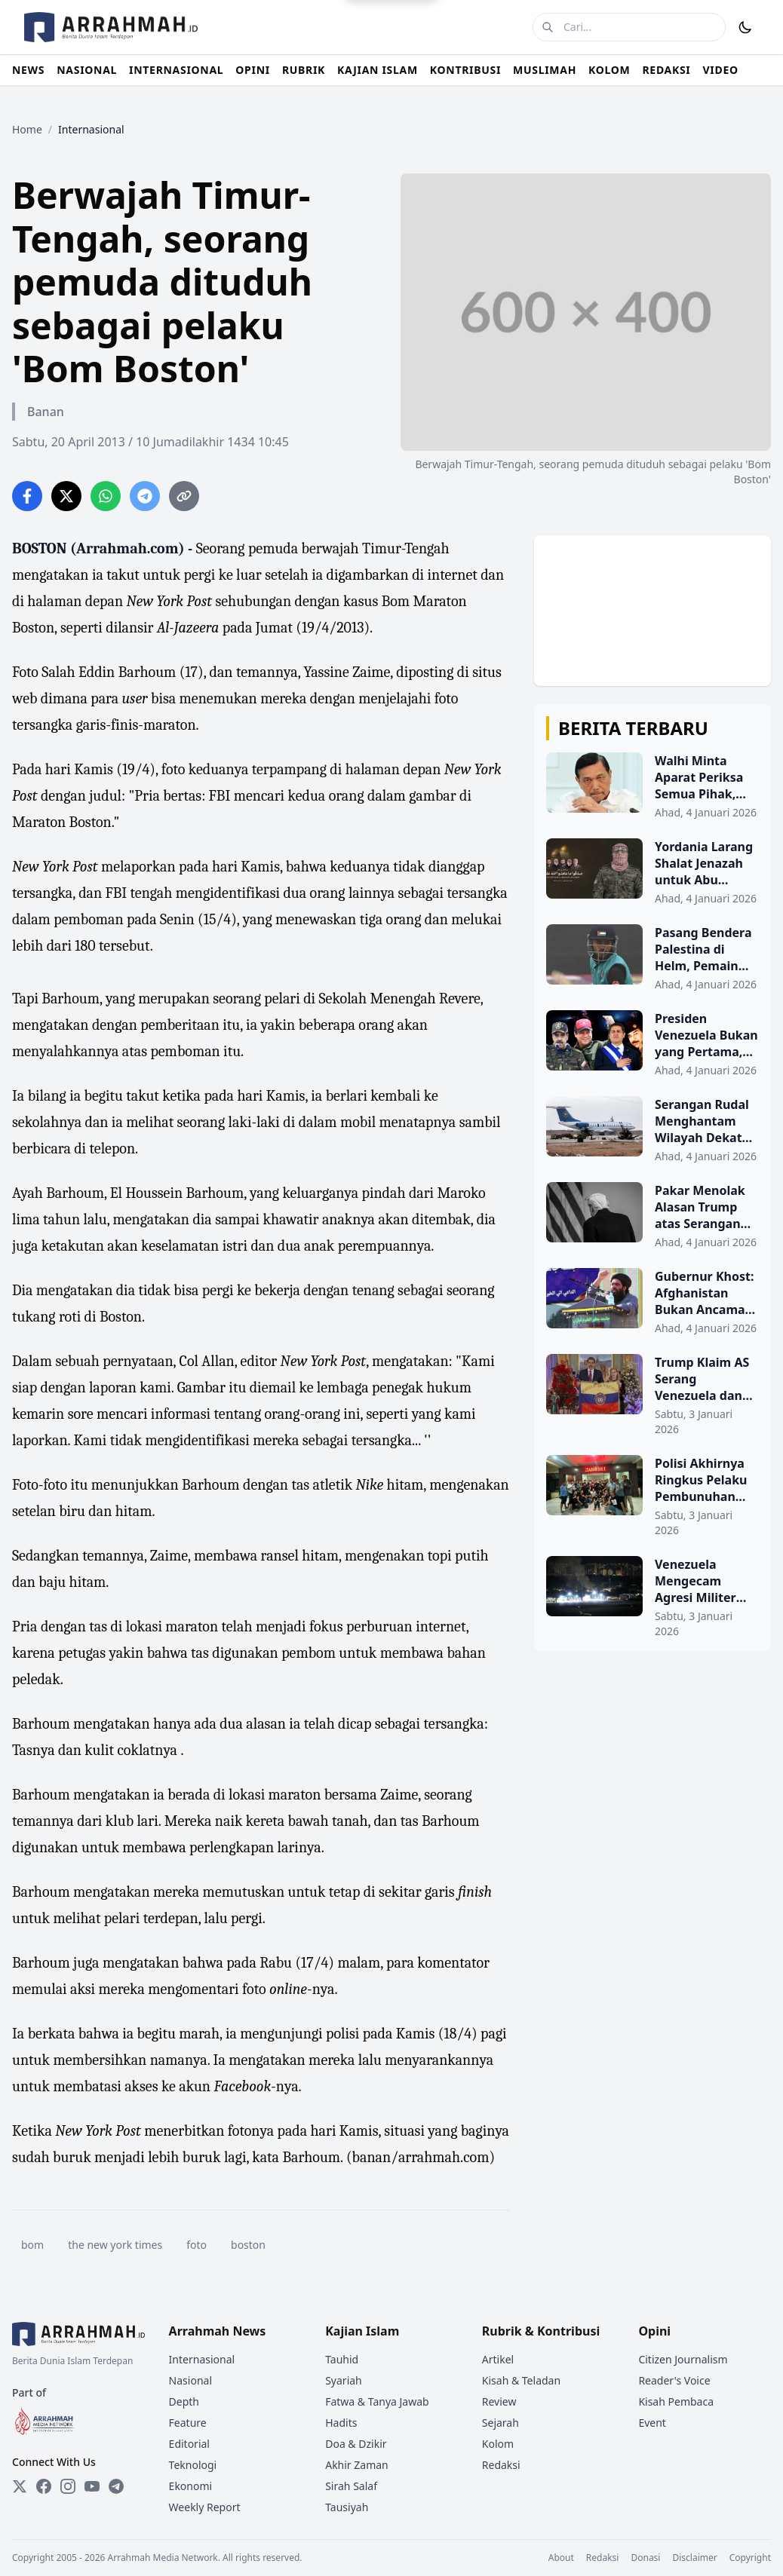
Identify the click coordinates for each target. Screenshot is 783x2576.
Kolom (498, 2444)
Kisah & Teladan (521, 2380)
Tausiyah (346, 2507)
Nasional (190, 2380)
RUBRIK (303, 70)
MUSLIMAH (544, 70)
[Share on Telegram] (145, 496)
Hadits (341, 2422)
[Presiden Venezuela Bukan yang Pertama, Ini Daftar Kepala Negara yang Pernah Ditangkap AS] (652, 1044)
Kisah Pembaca (676, 2401)
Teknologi (193, 2465)
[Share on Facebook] (27, 496)
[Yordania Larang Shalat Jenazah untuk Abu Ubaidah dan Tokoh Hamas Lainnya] (652, 872)
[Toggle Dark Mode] (745, 27)
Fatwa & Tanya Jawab (377, 2401)
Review (499, 2401)
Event (652, 2422)
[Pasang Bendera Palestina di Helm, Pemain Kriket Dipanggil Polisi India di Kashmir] (652, 958)
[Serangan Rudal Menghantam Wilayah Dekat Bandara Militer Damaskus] (652, 1130)
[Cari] (548, 27)
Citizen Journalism (682, 2359)
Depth (184, 2401)
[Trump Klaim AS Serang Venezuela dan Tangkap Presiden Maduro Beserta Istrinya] (652, 1395)
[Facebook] (43, 2486)
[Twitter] (19, 2486)
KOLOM (609, 70)
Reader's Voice (674, 2380)
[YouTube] (92, 2486)
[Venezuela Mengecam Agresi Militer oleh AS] (652, 1597)
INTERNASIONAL (176, 70)
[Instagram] (67, 2486)
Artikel (498, 2359)
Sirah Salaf (351, 2486)
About (561, 2558)
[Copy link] (184, 496)
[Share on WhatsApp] (106, 496)
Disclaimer (694, 2558)
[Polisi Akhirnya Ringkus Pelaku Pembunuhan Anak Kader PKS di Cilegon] (652, 1496)
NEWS (28, 70)
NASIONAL (87, 70)
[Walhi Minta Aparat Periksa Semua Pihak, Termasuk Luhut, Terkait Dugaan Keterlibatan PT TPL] (652, 786)
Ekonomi (191, 2486)
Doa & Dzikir (355, 2444)
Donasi (645, 2558)
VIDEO (720, 70)
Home (27, 129)
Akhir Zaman (356, 2465)
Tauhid (341, 2359)
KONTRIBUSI (465, 70)
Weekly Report (205, 2507)
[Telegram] (116, 2486)
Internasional (202, 2359)
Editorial (189, 2444)
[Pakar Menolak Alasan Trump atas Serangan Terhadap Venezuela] (652, 1216)
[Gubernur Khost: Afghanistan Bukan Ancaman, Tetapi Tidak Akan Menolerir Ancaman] (652, 1302)
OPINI (252, 70)
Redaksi (501, 2465)
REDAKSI (666, 70)
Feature (188, 2422)
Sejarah (500, 2422)
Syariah (343, 2380)
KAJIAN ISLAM (377, 70)
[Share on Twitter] (66, 496)
